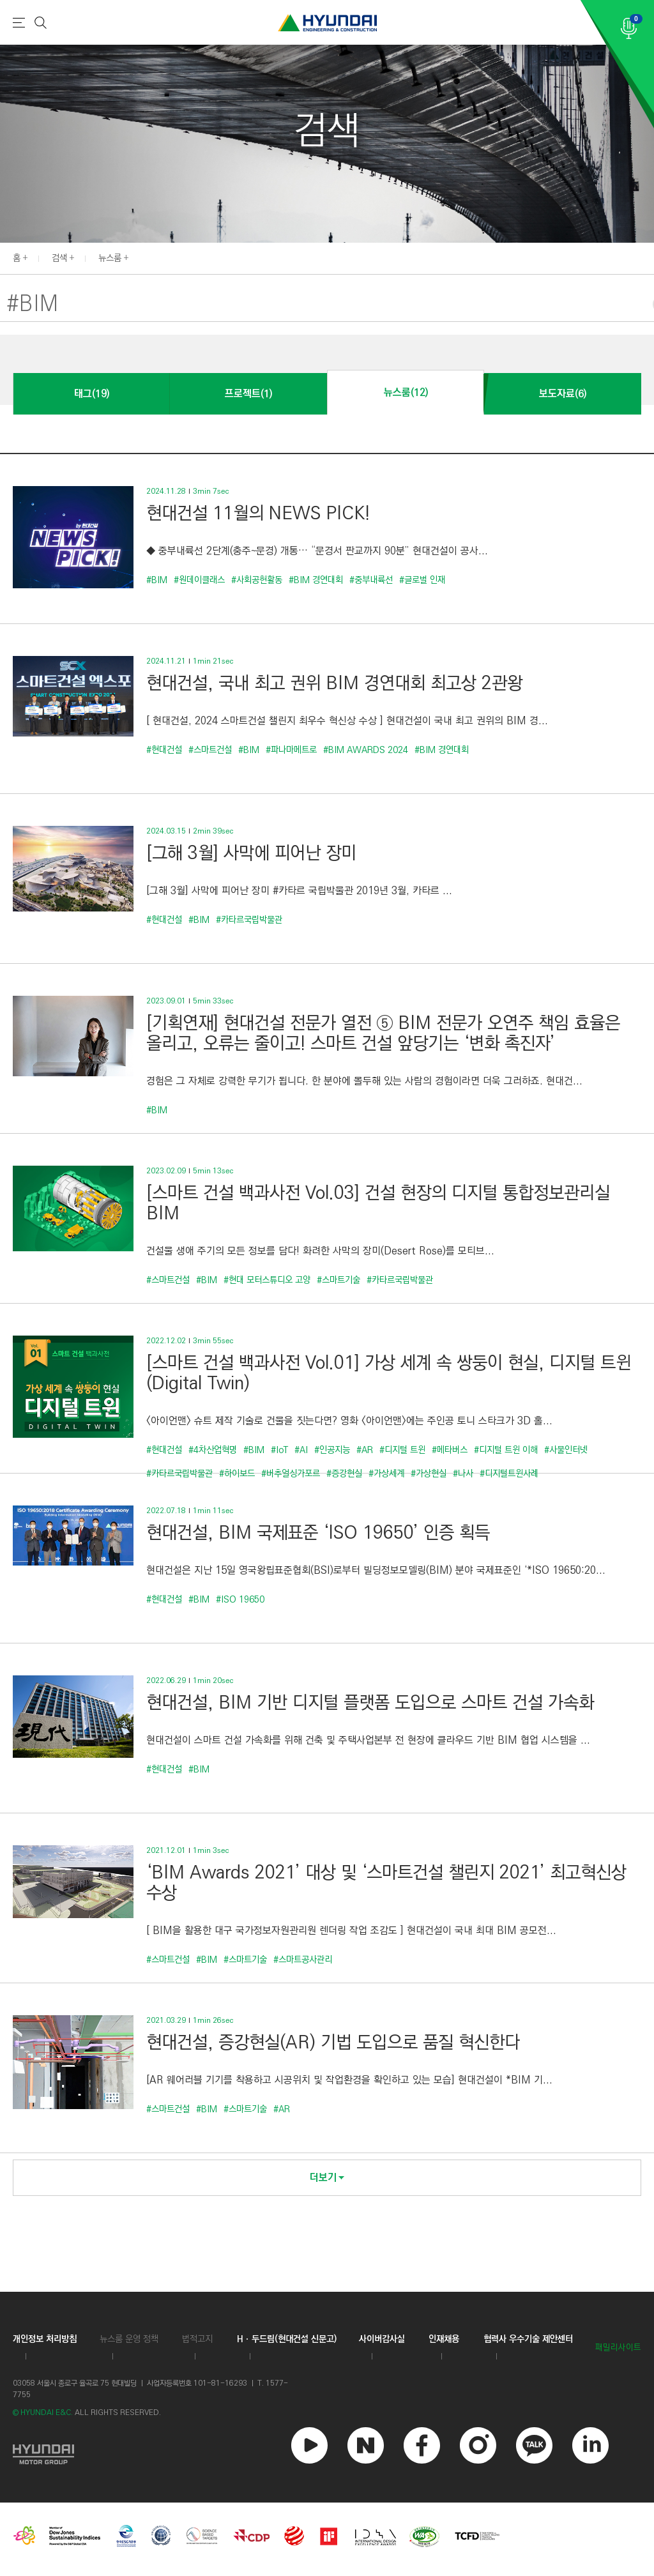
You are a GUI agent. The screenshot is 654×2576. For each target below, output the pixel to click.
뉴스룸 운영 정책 (129, 2339)
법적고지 (197, 2339)
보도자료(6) (562, 394)
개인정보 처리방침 (45, 2339)
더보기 (327, 2178)
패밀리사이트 (618, 2347)
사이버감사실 (382, 2339)
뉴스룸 (109, 258)
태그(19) (91, 394)
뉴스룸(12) (406, 392)
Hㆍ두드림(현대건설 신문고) (287, 2339)
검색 (59, 258)
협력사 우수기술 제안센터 (528, 2339)
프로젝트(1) (248, 394)
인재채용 (444, 2339)
